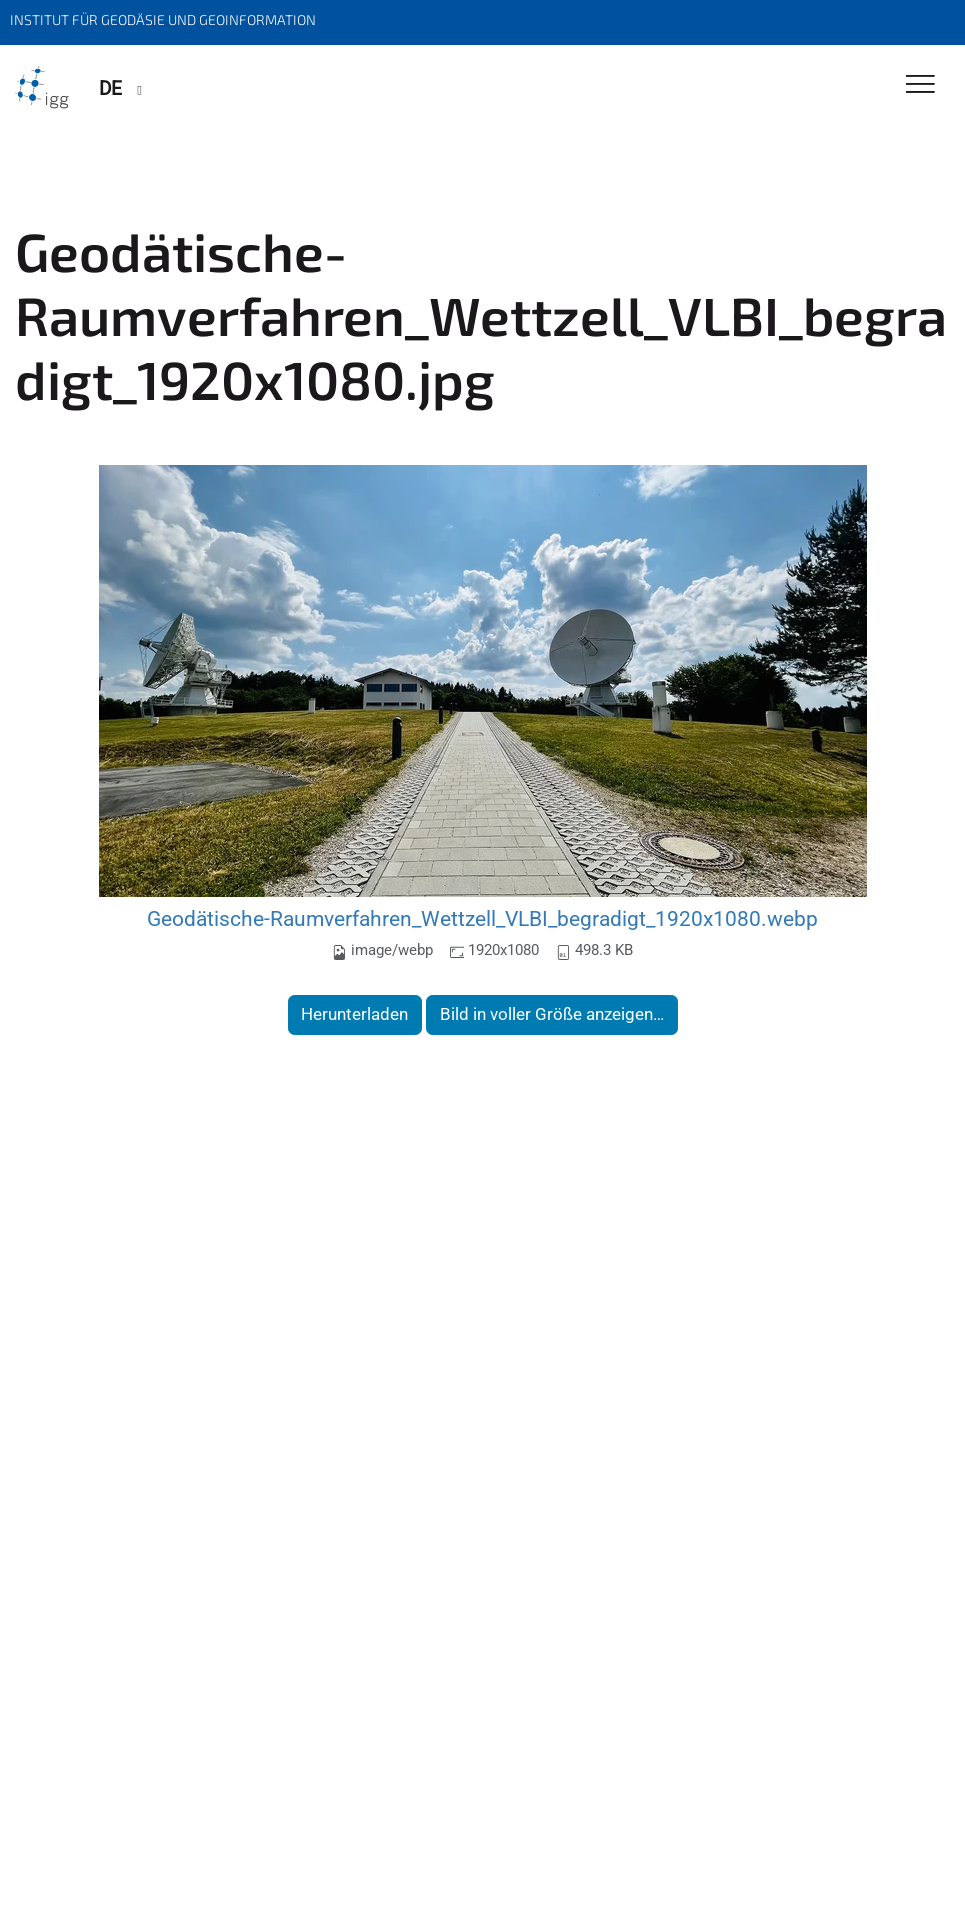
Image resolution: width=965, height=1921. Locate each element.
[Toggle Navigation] (920, 85)
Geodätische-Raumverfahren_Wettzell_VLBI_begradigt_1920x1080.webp (482, 918)
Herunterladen (354, 1014)
